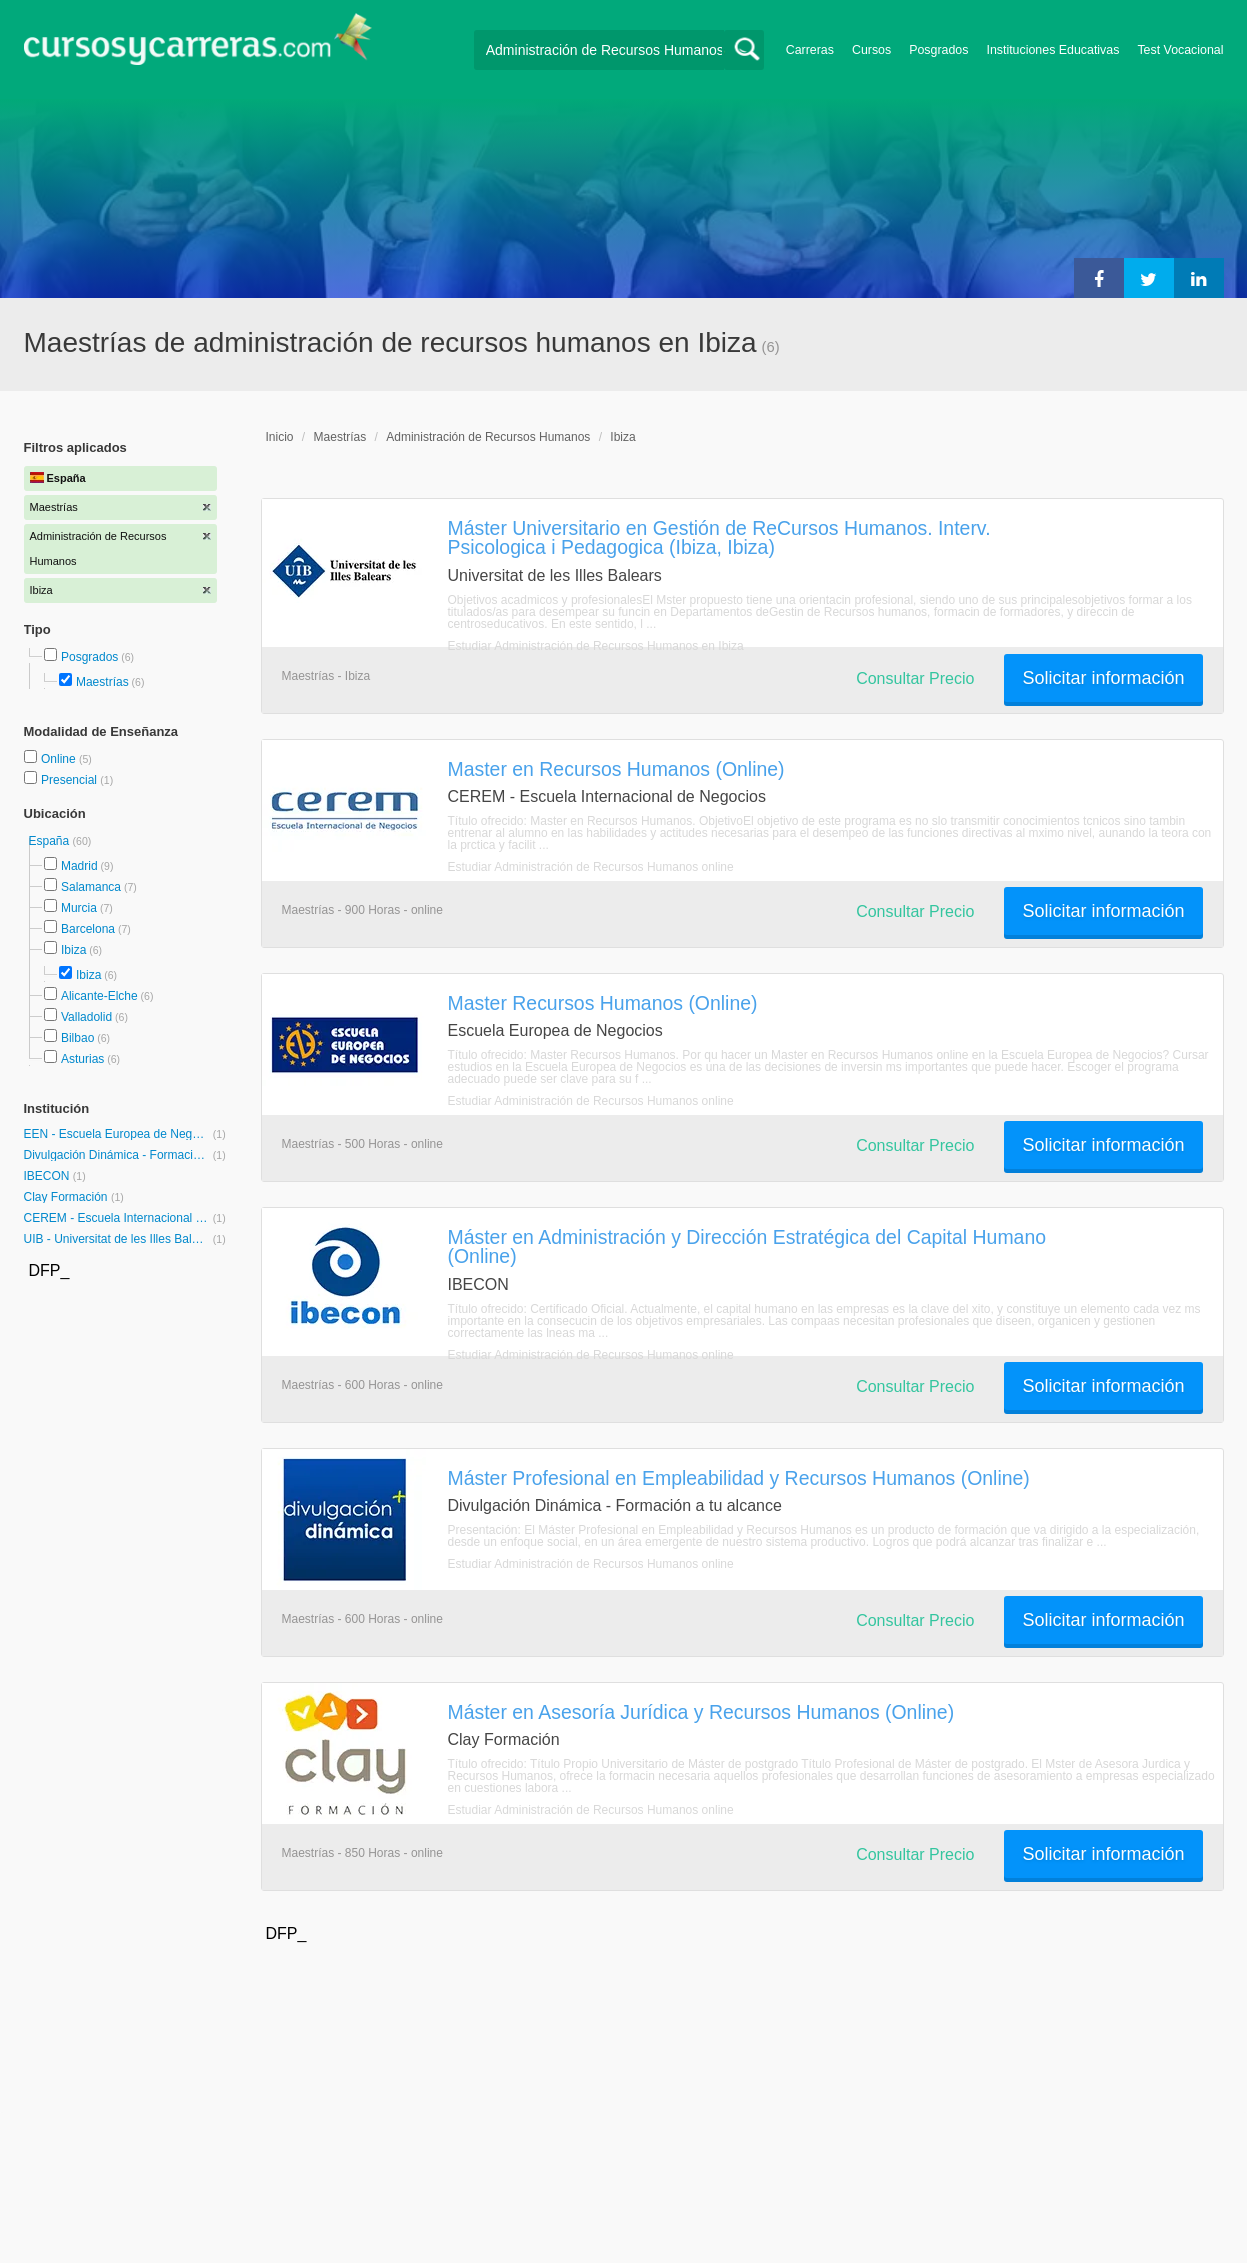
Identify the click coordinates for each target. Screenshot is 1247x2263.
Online (60, 759)
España (51, 841)
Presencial (70, 780)
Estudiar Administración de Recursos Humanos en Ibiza (596, 646)
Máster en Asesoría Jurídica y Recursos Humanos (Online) (701, 1712)
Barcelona (88, 929)
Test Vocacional (1180, 50)
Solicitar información (1103, 678)
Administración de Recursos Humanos (488, 437)
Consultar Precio (915, 678)
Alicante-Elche (99, 996)
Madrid (79, 866)
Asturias (82, 1059)
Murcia (79, 908)
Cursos (871, 50)
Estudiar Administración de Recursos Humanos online (591, 867)
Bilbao (77, 1038)
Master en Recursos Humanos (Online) (616, 769)
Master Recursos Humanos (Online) (603, 1003)
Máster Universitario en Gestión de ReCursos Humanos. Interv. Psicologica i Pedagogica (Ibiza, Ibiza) (719, 537)
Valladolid (86, 1017)
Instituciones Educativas (1052, 50)
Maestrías (102, 682)
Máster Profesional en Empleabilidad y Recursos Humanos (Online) (739, 1478)
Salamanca (91, 887)
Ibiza (73, 950)
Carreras (810, 50)
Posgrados (938, 50)
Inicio (280, 437)
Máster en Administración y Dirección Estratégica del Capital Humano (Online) (747, 1246)
